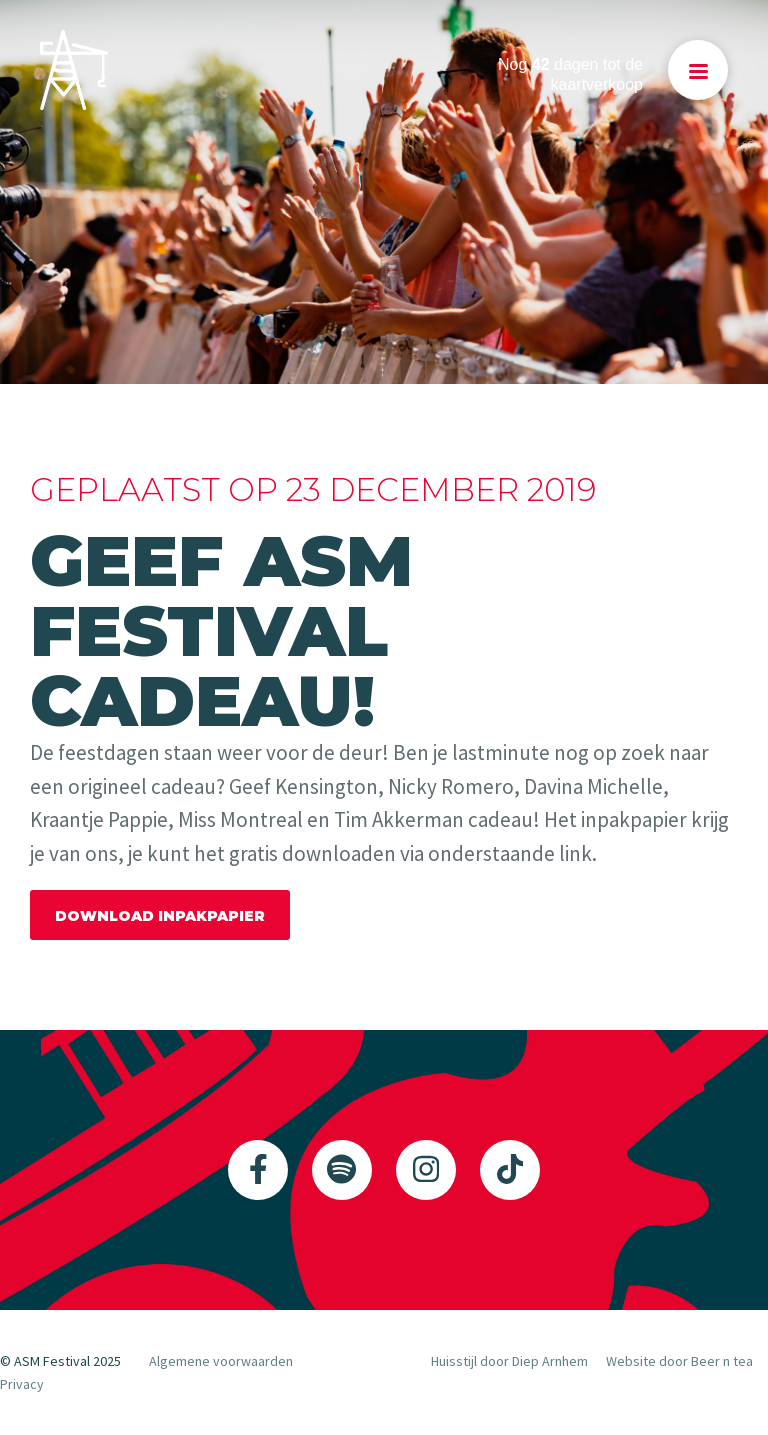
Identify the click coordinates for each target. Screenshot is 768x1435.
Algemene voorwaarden (221, 1361)
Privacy (22, 1384)
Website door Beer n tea (679, 1361)
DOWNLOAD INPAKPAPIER (160, 916)
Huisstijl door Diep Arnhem (509, 1361)
